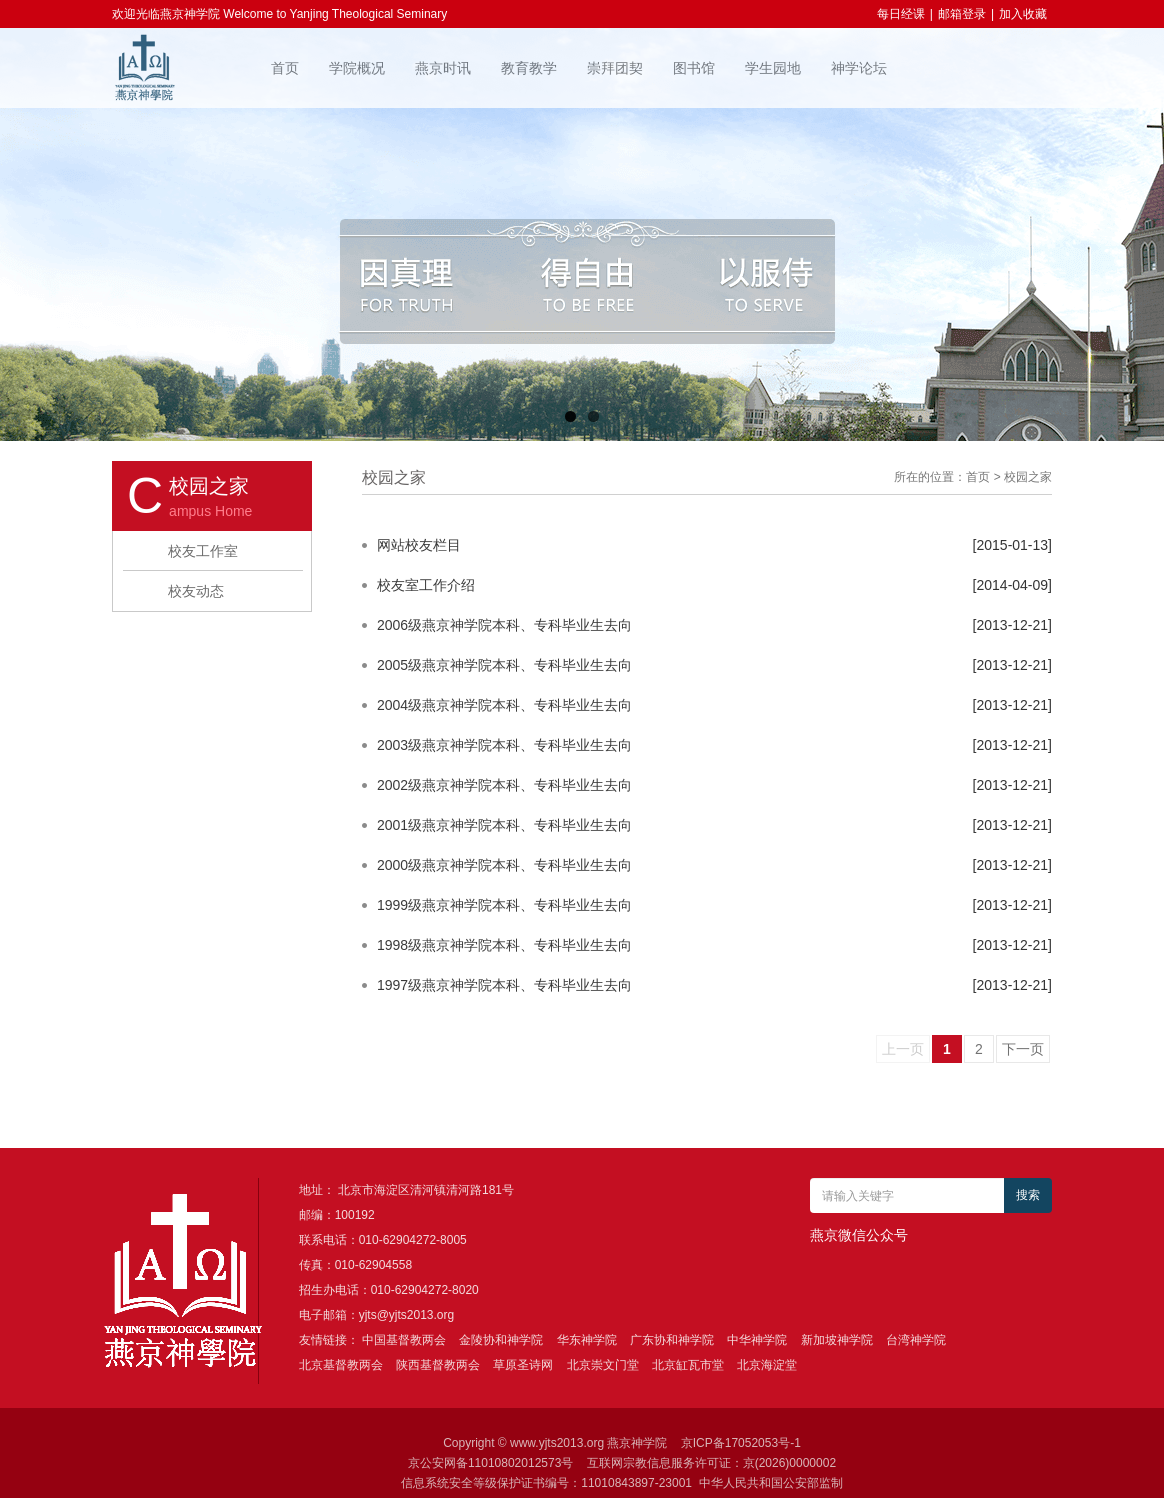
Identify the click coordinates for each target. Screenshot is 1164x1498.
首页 (285, 68)
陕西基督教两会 (438, 1365)
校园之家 (1028, 477)
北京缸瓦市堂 (688, 1365)
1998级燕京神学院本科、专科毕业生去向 (504, 945)
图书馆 (694, 68)
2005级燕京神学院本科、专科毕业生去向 (504, 665)
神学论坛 (859, 68)
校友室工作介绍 (426, 585)
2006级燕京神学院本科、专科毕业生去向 (504, 625)
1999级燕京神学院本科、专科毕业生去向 (504, 905)
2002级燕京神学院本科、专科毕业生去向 (504, 785)
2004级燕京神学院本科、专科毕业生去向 (504, 705)
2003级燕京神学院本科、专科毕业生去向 (504, 745)
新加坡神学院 (837, 1340)
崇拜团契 (615, 68)
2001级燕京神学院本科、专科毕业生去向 (504, 825)
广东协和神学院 (672, 1340)
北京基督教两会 (341, 1365)
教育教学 (529, 68)
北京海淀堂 (767, 1365)
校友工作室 (203, 551)
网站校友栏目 (419, 545)
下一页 (1023, 1049)
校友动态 (196, 591)
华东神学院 (587, 1340)
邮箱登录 (962, 14)
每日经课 (901, 14)
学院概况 (357, 68)
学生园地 (773, 68)
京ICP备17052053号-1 (741, 1443)
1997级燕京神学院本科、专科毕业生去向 (504, 985)
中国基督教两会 (404, 1340)
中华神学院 (757, 1340)
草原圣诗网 (523, 1365)
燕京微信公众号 (859, 1235)
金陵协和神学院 (501, 1340)
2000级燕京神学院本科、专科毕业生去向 (504, 865)
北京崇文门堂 (603, 1365)
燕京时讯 (443, 68)
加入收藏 (1023, 14)
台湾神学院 (916, 1340)
